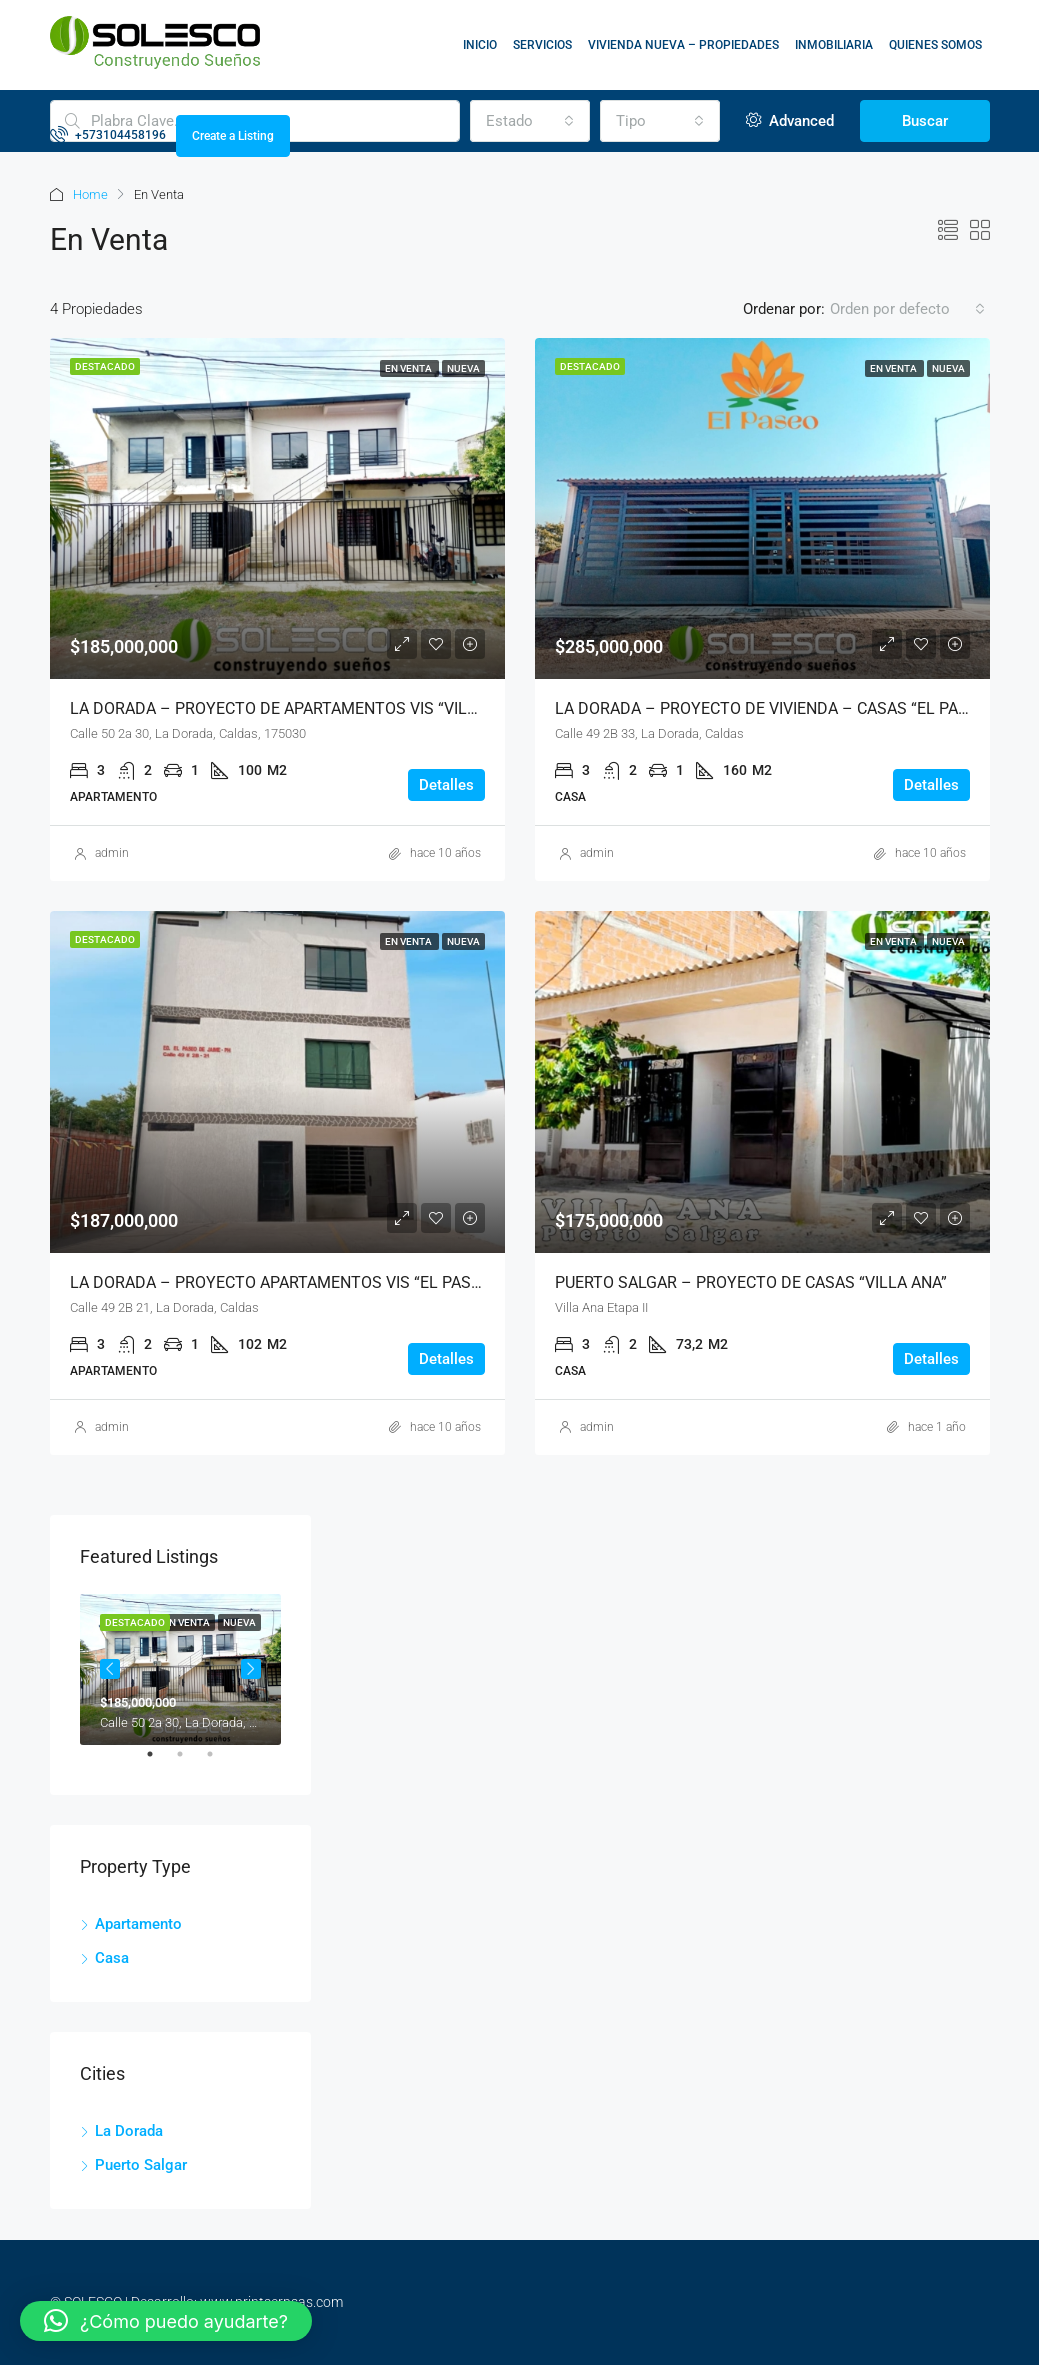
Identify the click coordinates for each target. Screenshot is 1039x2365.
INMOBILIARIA (834, 45)
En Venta (409, 368)
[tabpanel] (180, 1669)
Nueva (463, 368)
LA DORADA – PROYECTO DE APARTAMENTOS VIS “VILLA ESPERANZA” (327, 708)
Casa (112, 1958)
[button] (166, 2321)
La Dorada (129, 2131)
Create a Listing (233, 136)
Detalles (446, 785)
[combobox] (907, 309)
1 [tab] (160, 1762)
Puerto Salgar (141, 2165)
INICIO (480, 45)
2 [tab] (190, 1762)
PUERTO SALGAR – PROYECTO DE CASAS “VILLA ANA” (751, 1282)
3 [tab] (220, 1762)
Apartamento (138, 1924)
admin (112, 853)
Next (251, 1669)
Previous (110, 1669)
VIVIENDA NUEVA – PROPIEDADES (683, 45)
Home (90, 194)
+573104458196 (108, 134)
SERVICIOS (542, 45)
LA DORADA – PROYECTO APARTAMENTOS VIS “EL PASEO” (283, 1282)
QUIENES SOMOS (935, 45)
